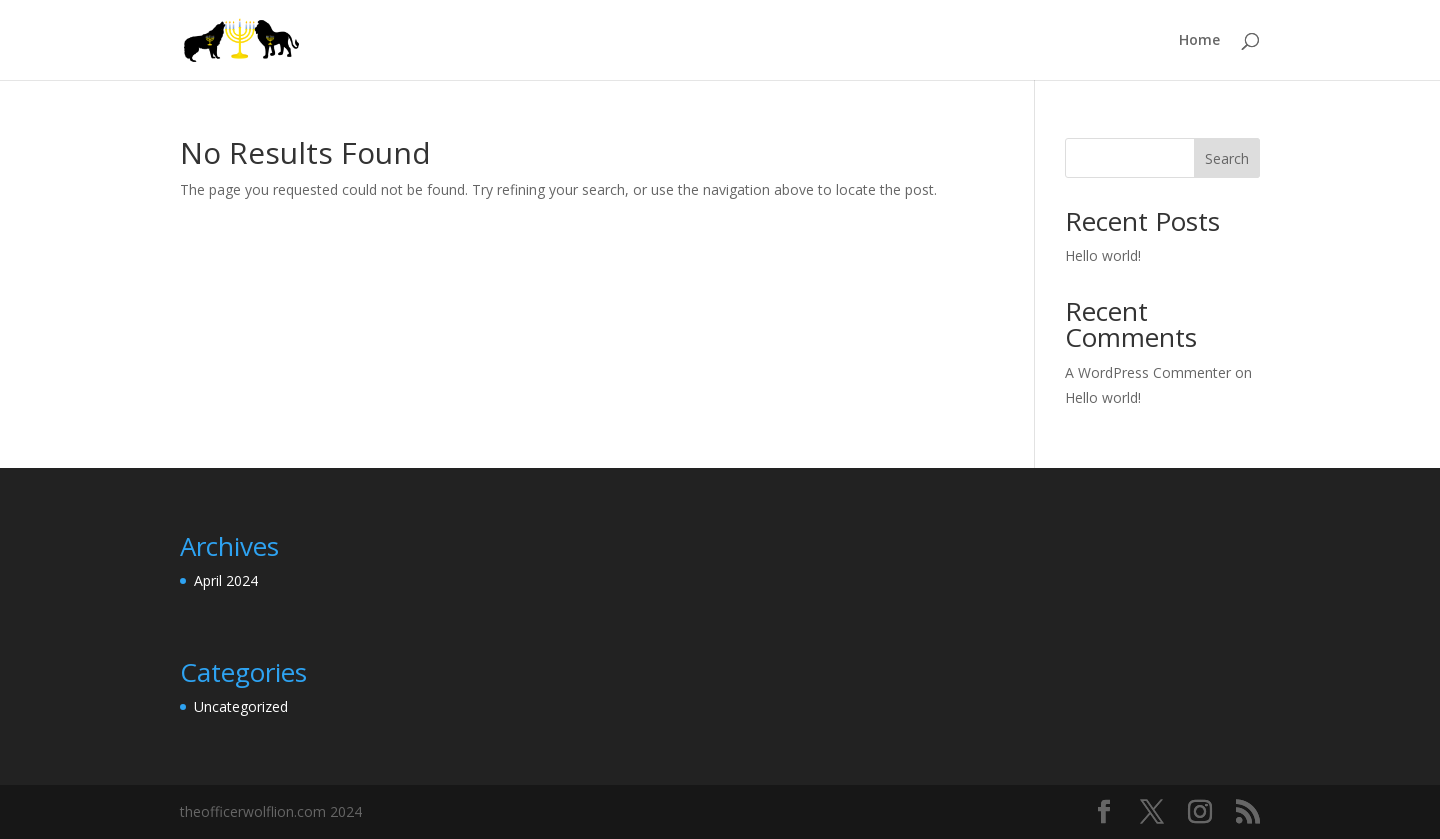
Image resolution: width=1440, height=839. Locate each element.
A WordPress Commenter (1148, 372)
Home (1199, 41)
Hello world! (1103, 255)
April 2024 (226, 580)
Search (1227, 158)
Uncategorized (241, 706)
